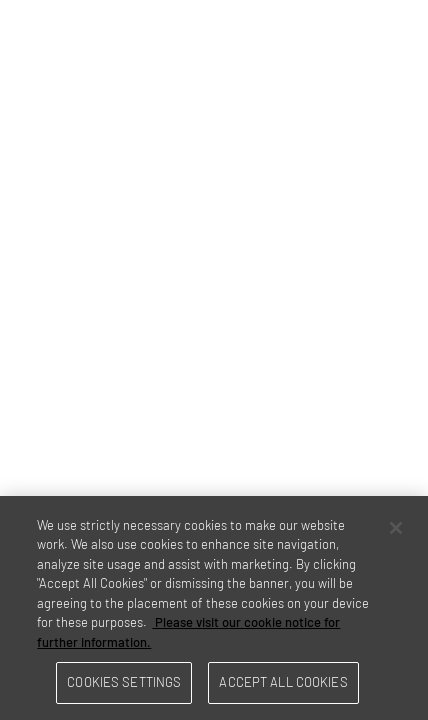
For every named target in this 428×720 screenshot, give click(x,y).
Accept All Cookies (283, 682)
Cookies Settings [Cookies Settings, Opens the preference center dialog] (124, 682)
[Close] (396, 528)
